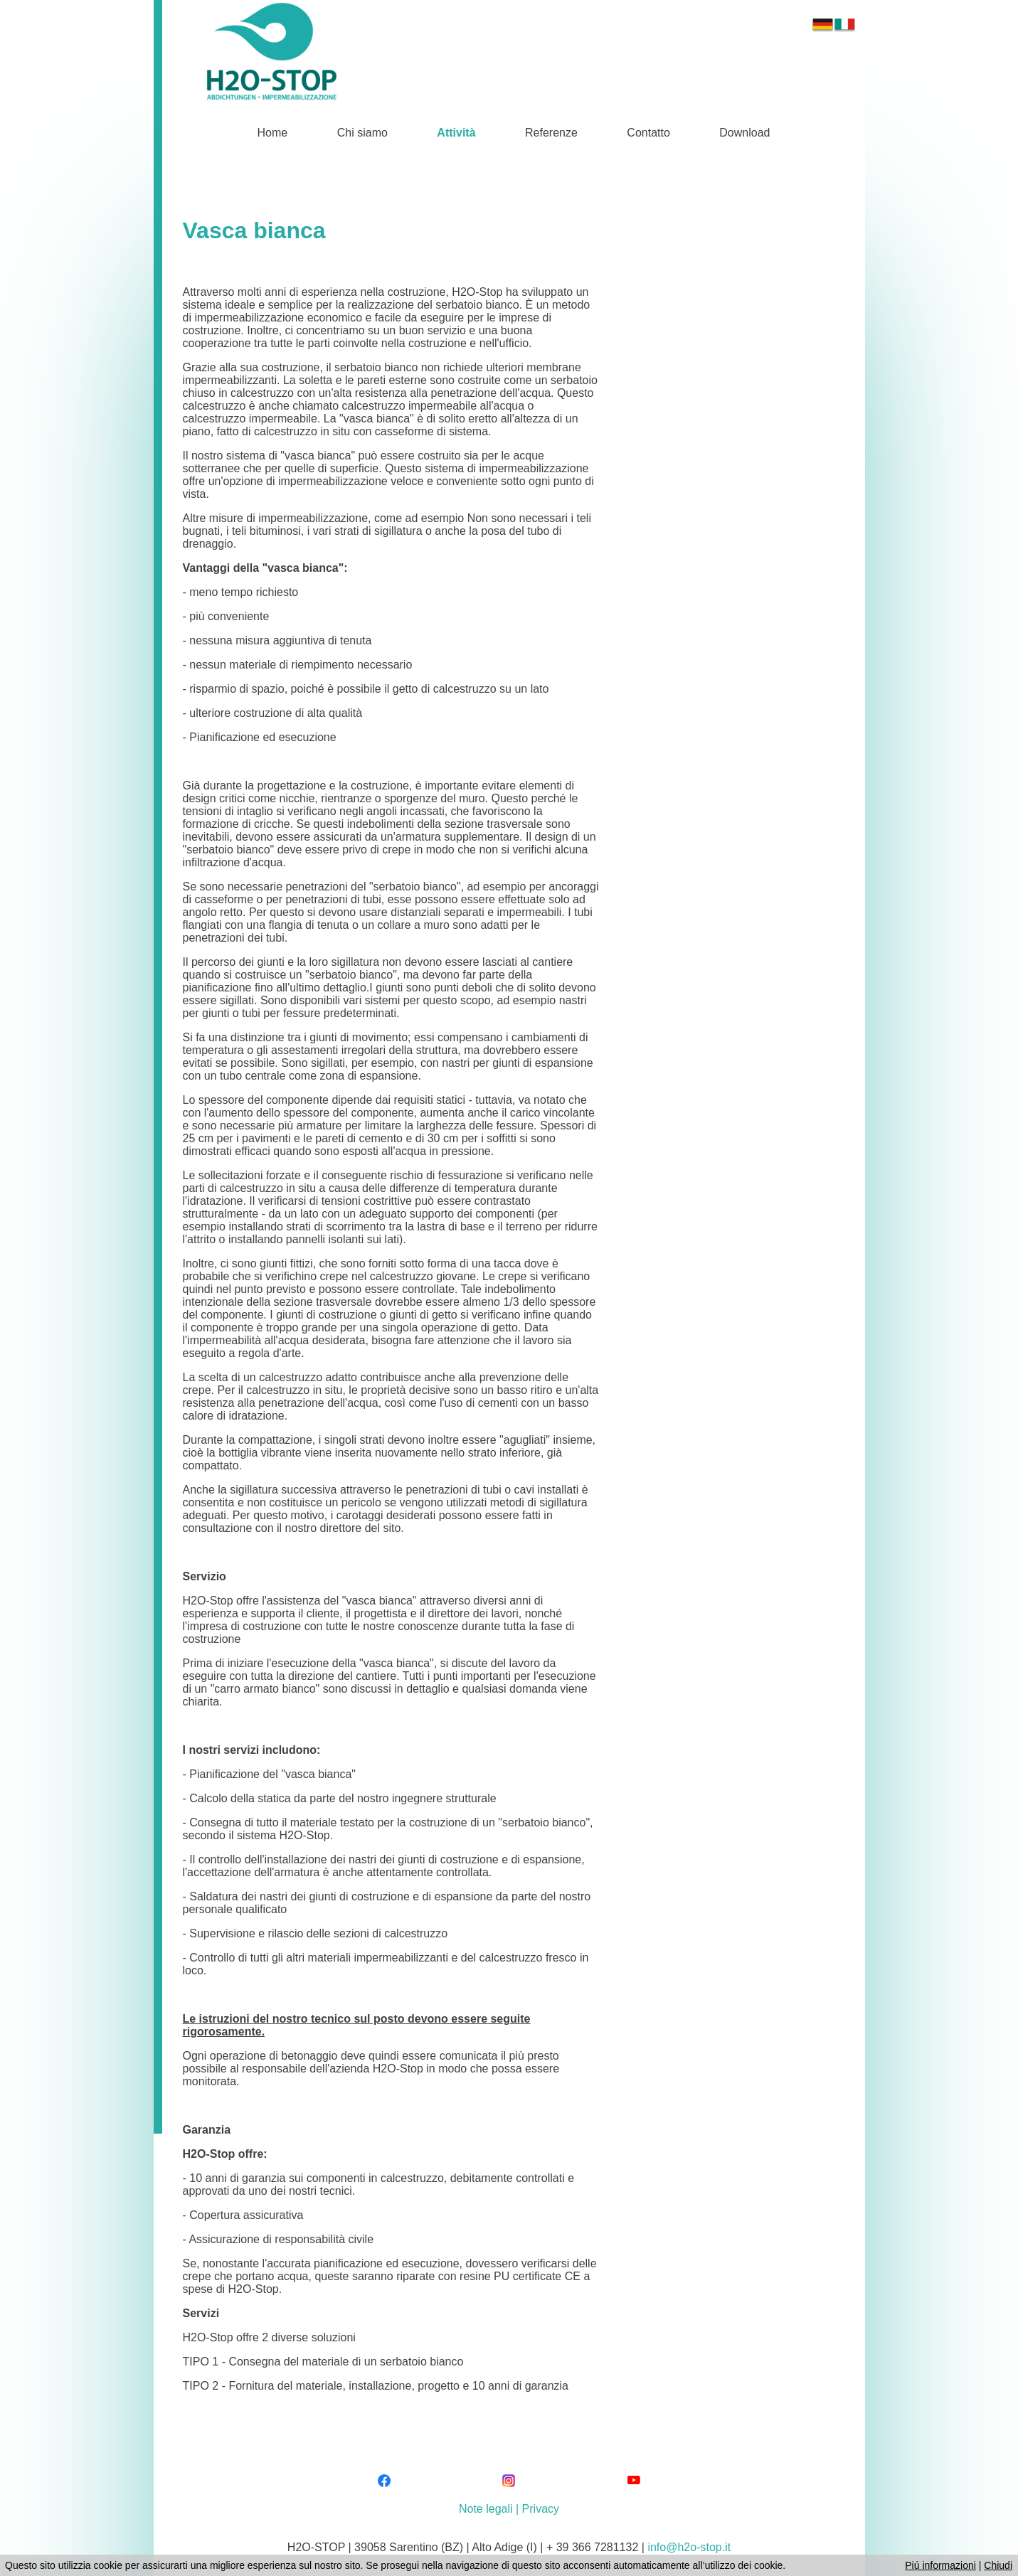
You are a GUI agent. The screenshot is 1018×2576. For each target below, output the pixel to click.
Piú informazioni (940, 2565)
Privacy (540, 2509)
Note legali (486, 2509)
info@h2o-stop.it (689, 2547)
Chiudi (998, 2565)
